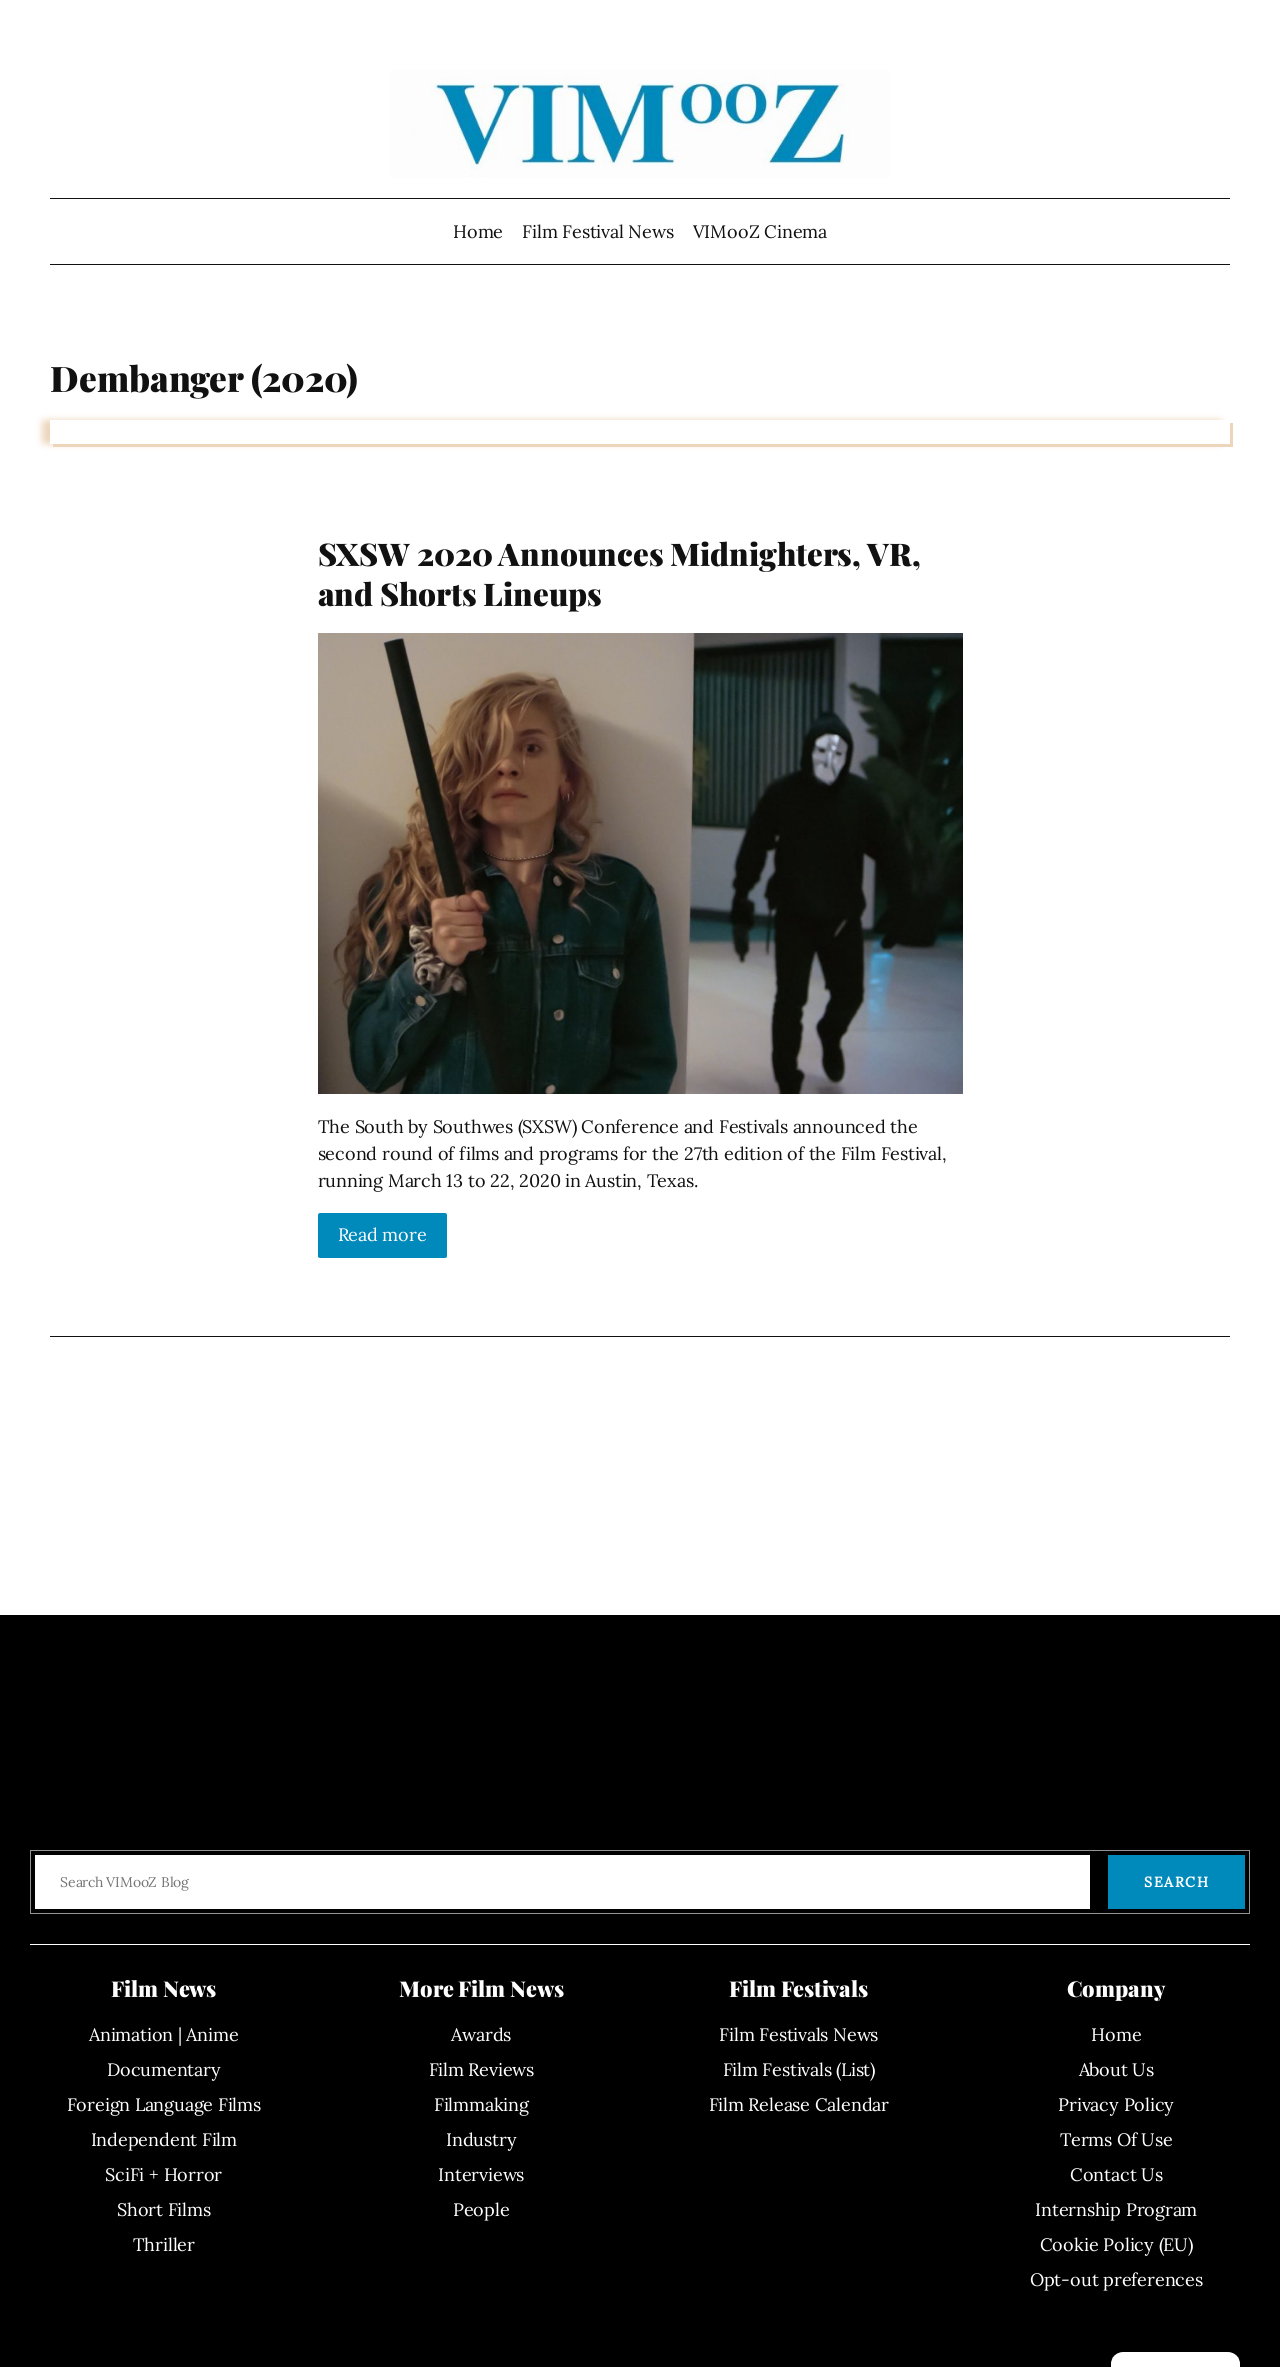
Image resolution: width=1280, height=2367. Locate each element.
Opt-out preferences (1116, 2279)
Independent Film (164, 2139)
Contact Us (1116, 2174)
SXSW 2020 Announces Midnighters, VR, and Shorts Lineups (619, 573)
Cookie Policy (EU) (1116, 2244)
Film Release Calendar (799, 2104)
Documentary (164, 2069)
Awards (481, 2034)
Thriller (164, 2244)
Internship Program (1116, 2209)
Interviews (481, 2174)
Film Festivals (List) (799, 2069)
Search (1176, 1882)
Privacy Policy (1116, 2104)
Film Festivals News (798, 2034)
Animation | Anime (163, 2034)
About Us (1116, 2069)
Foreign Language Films (164, 2104)
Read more (382, 1234)
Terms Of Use (1116, 2139)
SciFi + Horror (163, 2174)
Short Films (164, 2209)
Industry (481, 2139)
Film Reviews (481, 2069)
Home (478, 231)
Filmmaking (481, 2104)
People (481, 2209)
